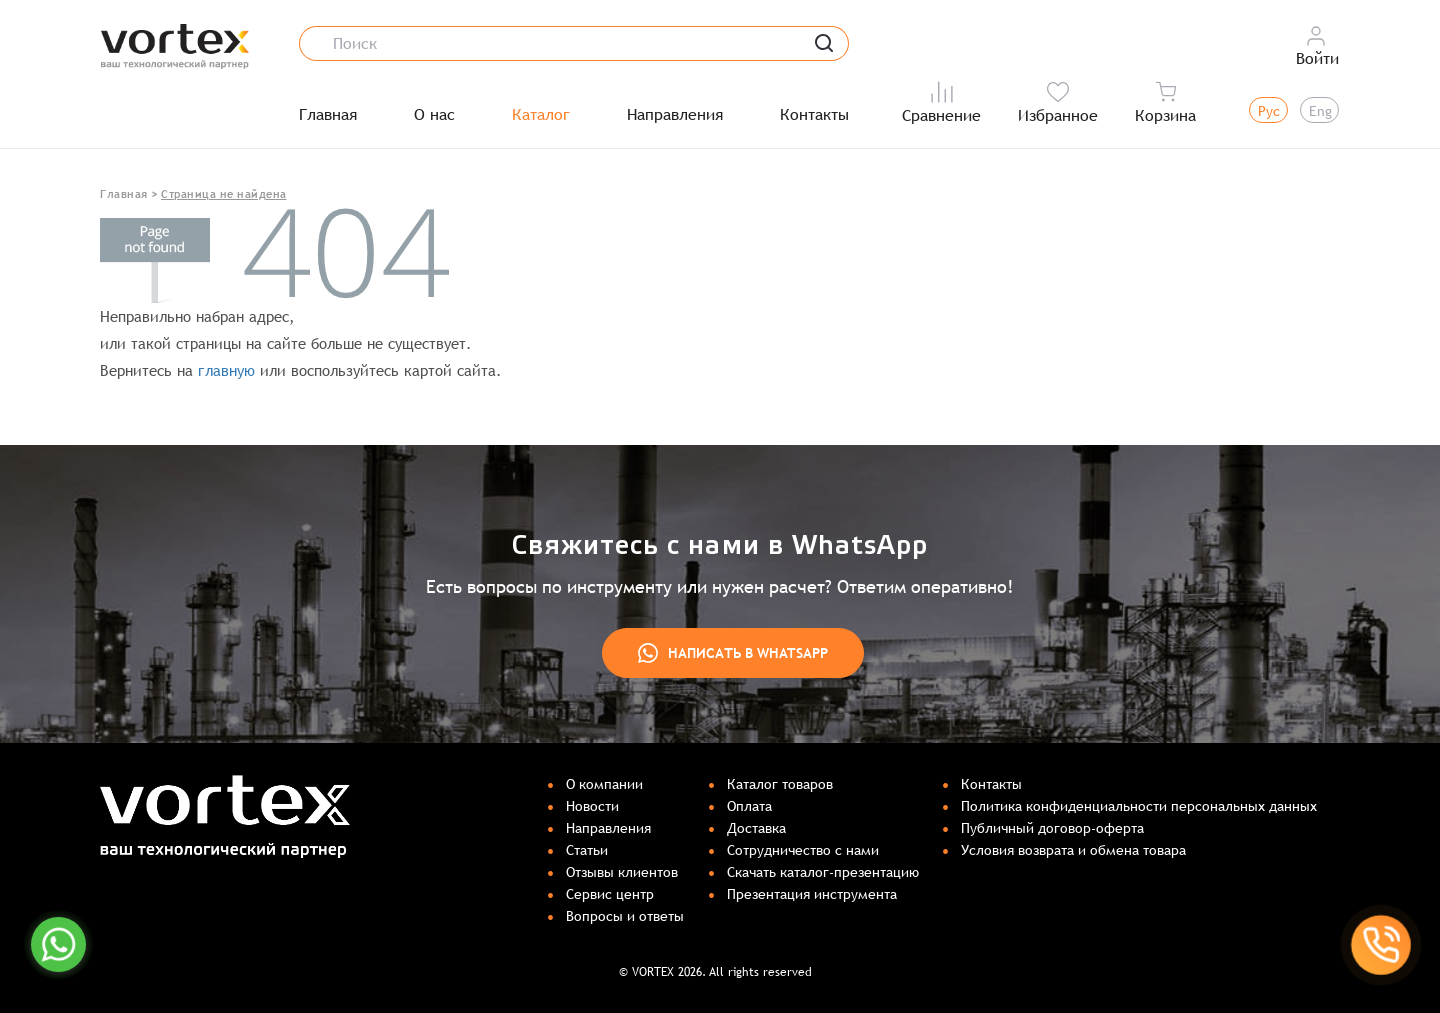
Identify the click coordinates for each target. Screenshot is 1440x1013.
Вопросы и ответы (625, 916)
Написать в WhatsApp (733, 653)
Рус (1269, 111)
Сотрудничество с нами (803, 850)
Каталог (541, 115)
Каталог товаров (780, 784)
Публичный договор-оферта (1052, 828)
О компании (604, 784)
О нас (434, 115)
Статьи (587, 850)
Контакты (814, 115)
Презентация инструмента (812, 894)
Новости (592, 806)
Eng (1320, 111)
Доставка (756, 828)
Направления (675, 115)
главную (226, 370)
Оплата (749, 806)
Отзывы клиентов (622, 872)
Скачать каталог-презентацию (823, 872)
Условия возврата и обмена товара (1073, 850)
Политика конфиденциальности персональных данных (1139, 806)
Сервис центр (610, 894)
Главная (328, 115)
